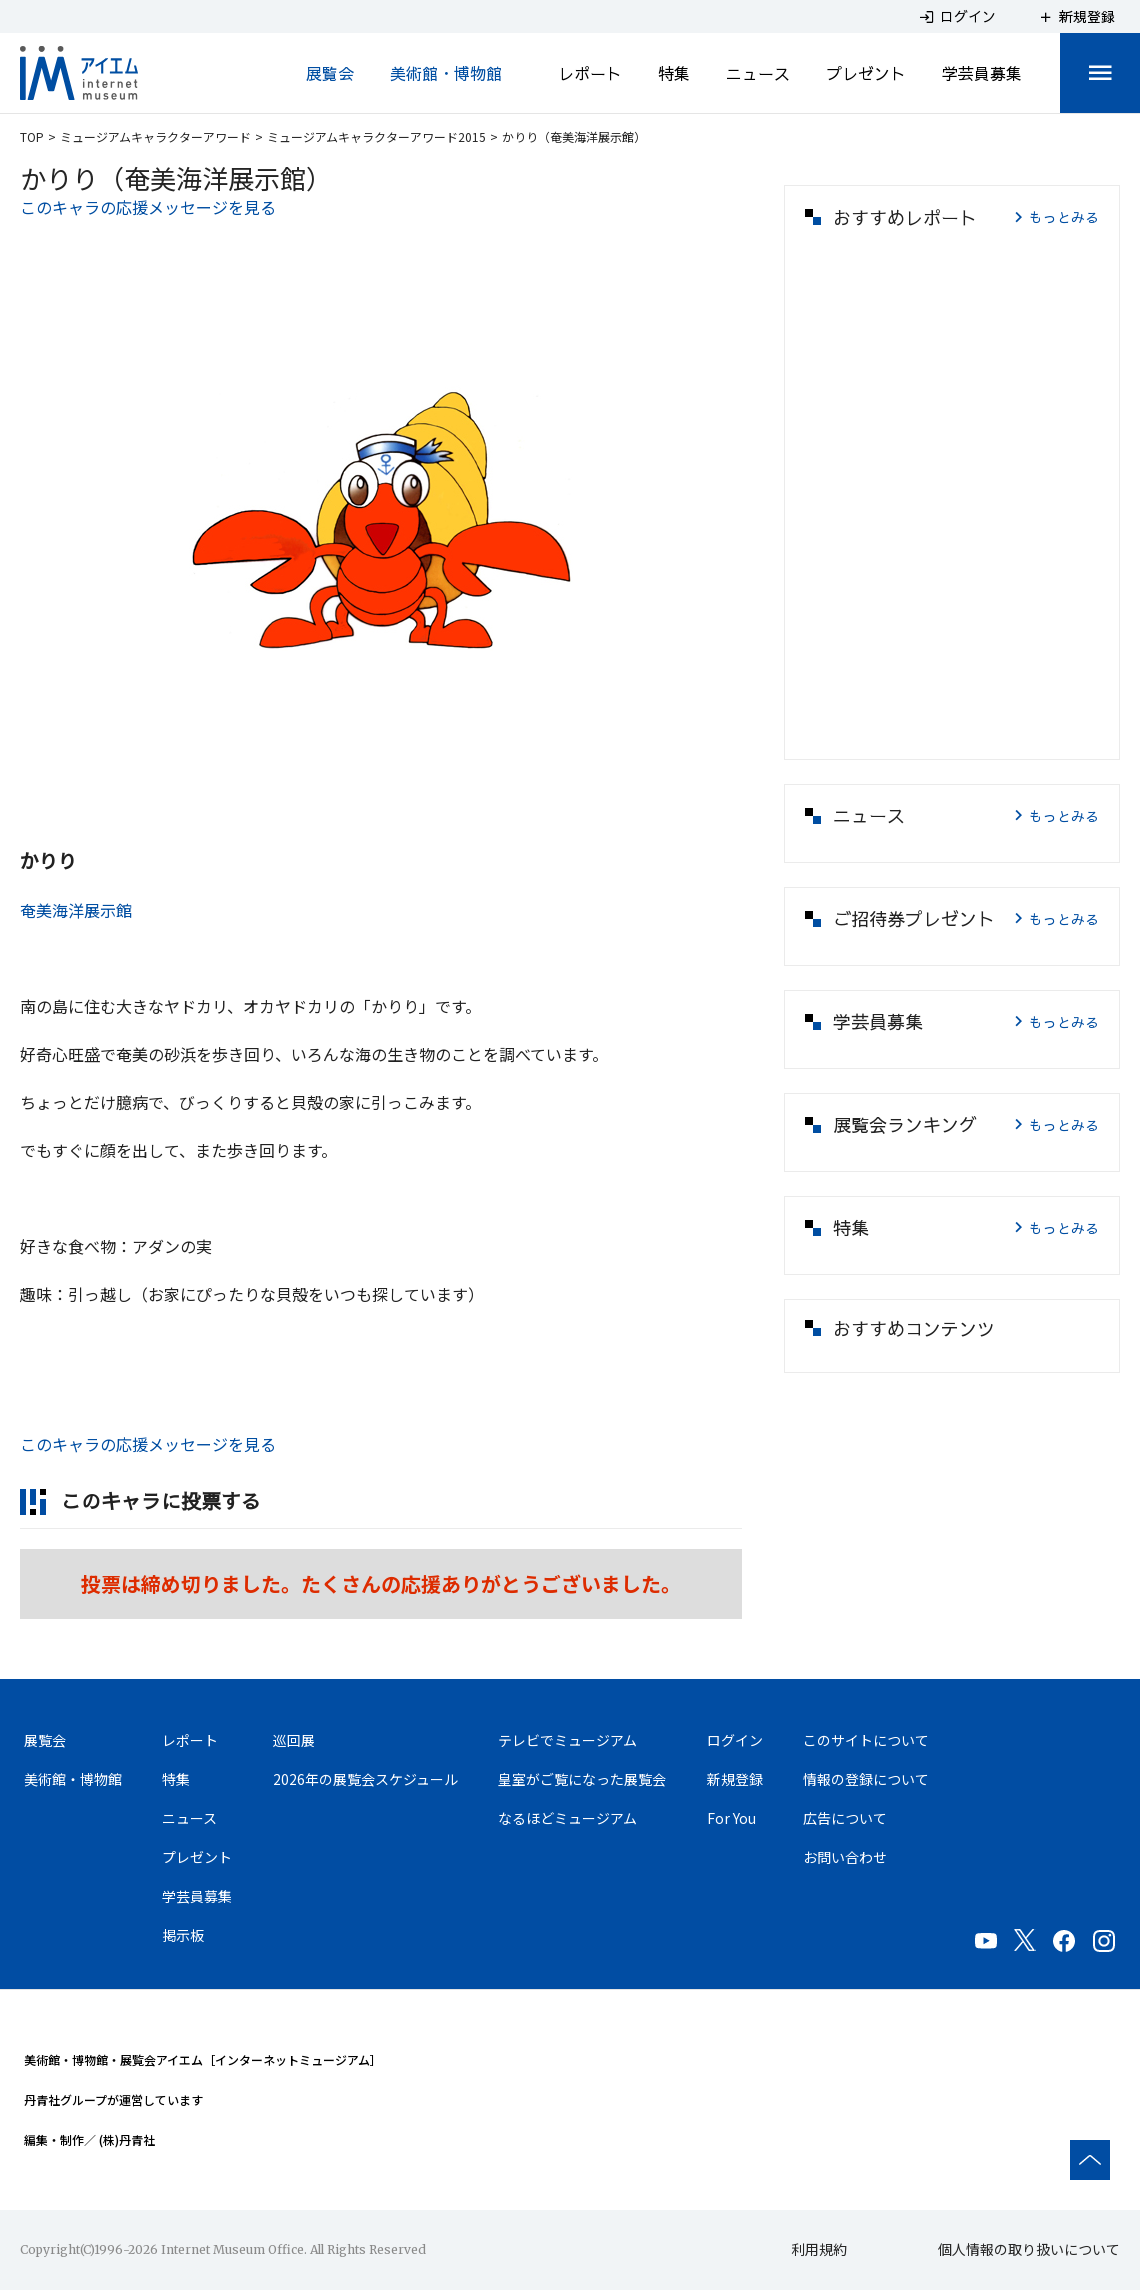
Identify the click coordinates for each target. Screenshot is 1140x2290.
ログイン (735, 1740)
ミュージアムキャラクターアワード (155, 136)
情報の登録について (866, 1779)
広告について (845, 1818)
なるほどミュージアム (567, 1818)
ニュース (758, 73)
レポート (590, 73)
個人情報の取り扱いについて (1029, 2249)
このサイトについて (866, 1740)
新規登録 (735, 1779)
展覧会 (330, 73)
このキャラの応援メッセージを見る (148, 207)
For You (731, 1818)
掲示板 (183, 1935)
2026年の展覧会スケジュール (365, 1779)
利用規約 (819, 2249)
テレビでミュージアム (567, 1740)
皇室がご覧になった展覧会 (582, 1779)
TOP (32, 136)
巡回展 (294, 1740)
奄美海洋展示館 (76, 910)
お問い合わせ (845, 1857)
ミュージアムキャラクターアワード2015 (376, 136)
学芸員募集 (982, 73)
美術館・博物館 (446, 73)
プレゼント (866, 73)
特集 (674, 73)
